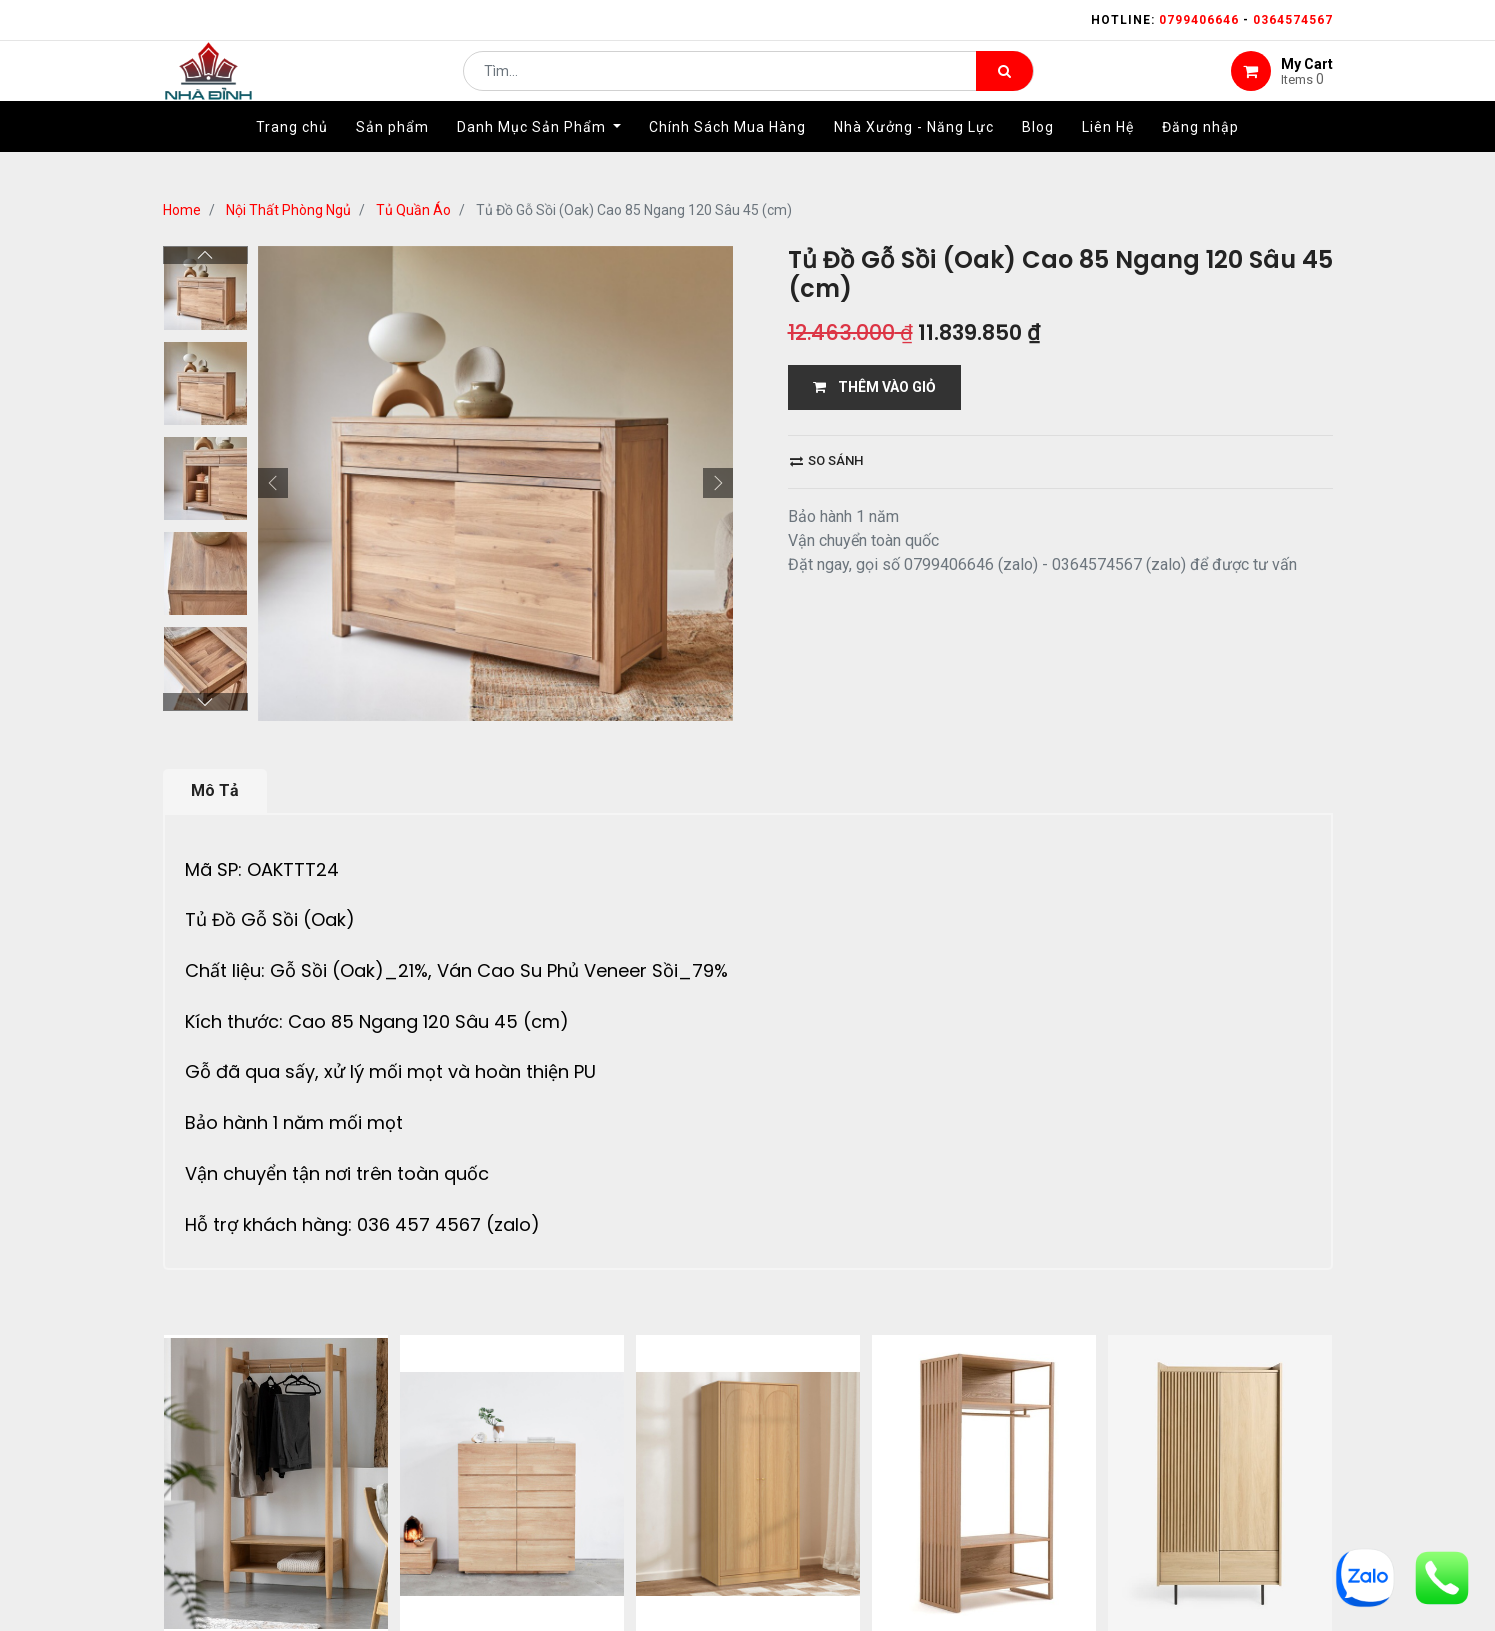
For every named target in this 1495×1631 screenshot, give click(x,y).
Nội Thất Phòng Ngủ (288, 210)
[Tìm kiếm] (1004, 86)
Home (182, 210)
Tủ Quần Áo (413, 210)
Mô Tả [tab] (215, 790)
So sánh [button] (826, 460)
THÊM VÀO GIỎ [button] (874, 387)
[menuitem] (292, 157)
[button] (273, 483)
